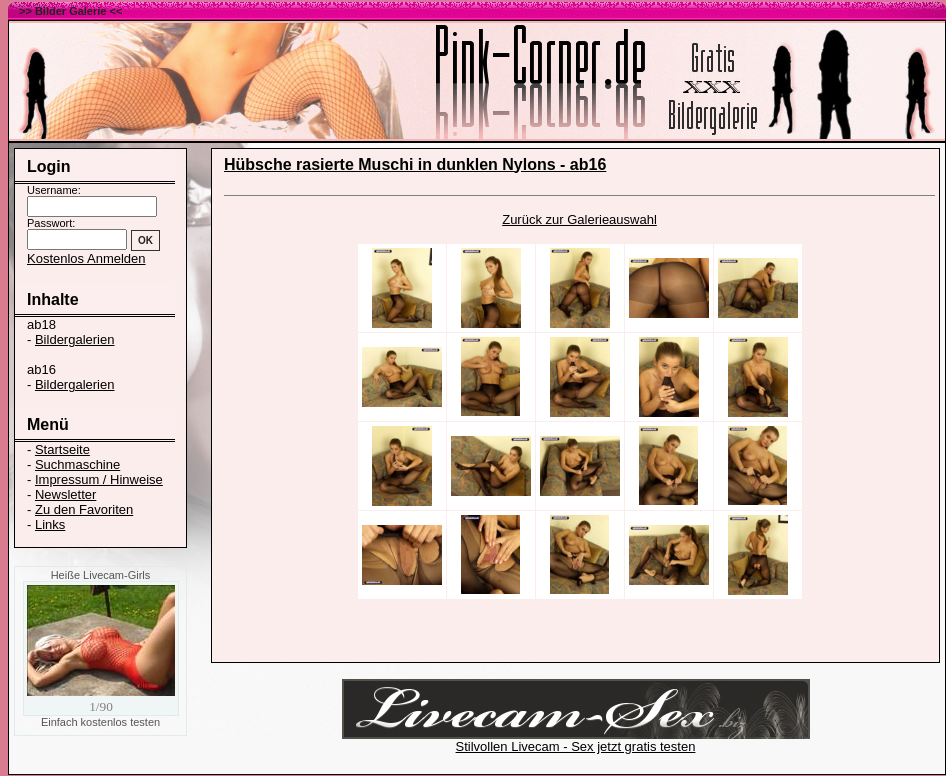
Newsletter (65, 494)
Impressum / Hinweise (99, 479)
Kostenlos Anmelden (86, 258)
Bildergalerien (75, 339)
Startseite (62, 449)
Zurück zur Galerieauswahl (579, 219)
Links (50, 524)
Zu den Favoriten (84, 509)
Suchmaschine (77, 464)
